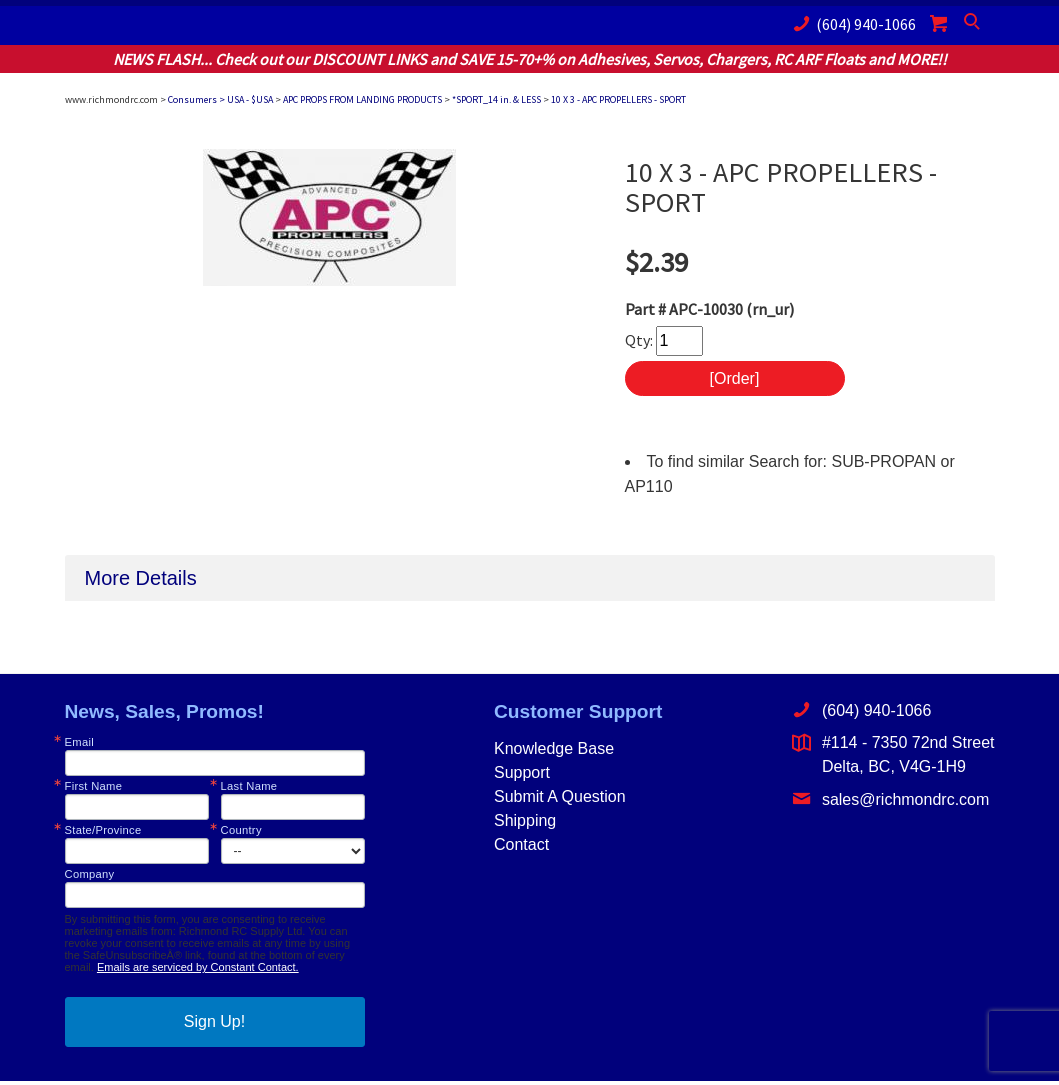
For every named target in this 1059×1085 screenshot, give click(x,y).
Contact (521, 847)
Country (241, 833)
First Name (94, 789)
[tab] (530, 581)
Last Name (249, 789)
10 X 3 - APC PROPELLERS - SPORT (618, 99)
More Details (141, 581)
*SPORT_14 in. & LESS (496, 99)
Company (90, 877)
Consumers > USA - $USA (220, 99)
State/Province (103, 833)
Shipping (525, 823)
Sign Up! (214, 1025)
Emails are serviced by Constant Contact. (198, 971)
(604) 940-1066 (851, 23)
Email (79, 745)
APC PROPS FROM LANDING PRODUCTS (362, 99)
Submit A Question (560, 799)
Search (974, 26)
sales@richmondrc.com (890, 801)
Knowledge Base (554, 751)
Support (522, 775)
